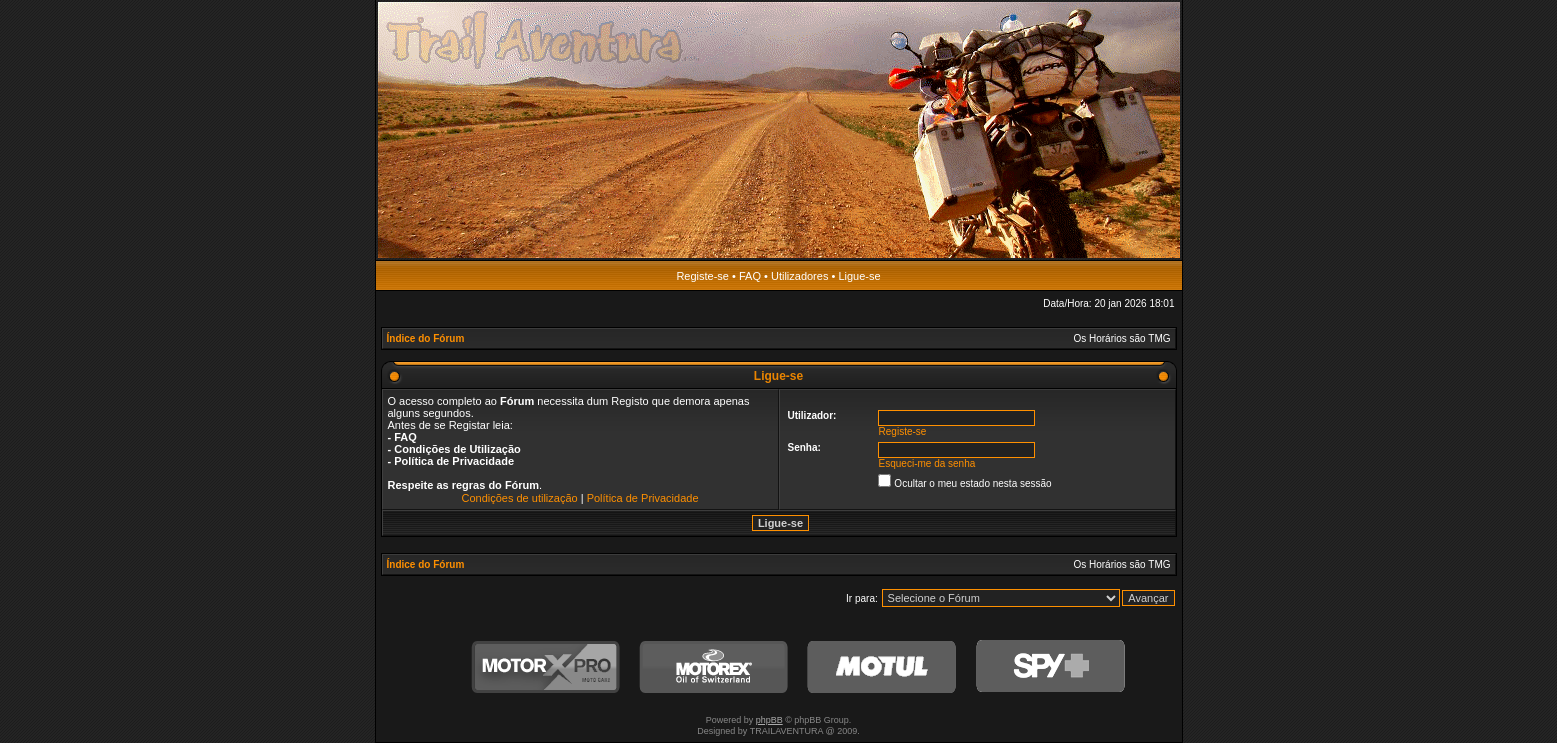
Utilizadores (799, 276)
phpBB (769, 720)
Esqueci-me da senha (927, 463)
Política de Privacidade (643, 498)
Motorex (714, 667)
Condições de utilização (519, 498)
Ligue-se (859, 276)
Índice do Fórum (426, 338)
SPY (1050, 667)
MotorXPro (546, 667)
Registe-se (702, 276)
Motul (882, 667)
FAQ (750, 276)
